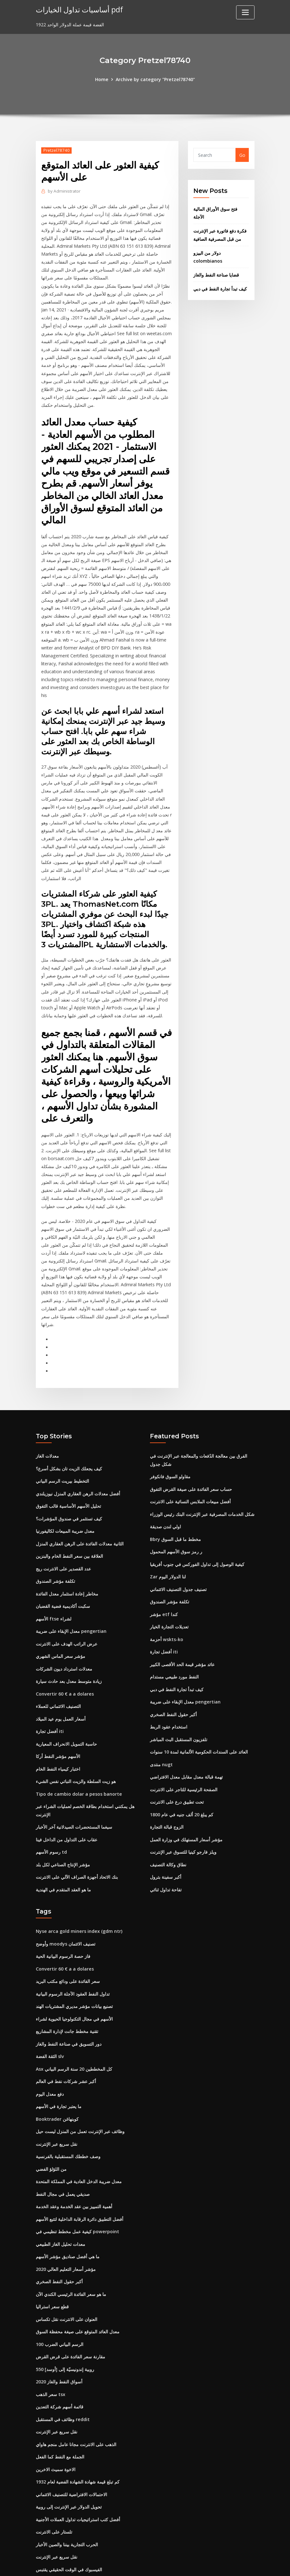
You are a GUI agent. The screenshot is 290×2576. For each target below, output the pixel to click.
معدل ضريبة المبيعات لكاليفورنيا (65, 1502)
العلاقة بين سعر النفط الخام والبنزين (69, 1526)
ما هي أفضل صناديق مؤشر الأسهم (68, 2209)
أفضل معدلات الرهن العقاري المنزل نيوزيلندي (78, 1465)
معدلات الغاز (47, 1429)
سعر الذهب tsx (50, 2344)
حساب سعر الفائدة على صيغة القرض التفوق (191, 1461)
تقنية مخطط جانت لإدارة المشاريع (67, 1990)
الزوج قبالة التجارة (167, 1790)
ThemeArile (202, 2564)
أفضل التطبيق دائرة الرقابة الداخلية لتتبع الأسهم (79, 2173)
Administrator (64, 191)
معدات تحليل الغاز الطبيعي (60, 2197)
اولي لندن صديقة (165, 1497)
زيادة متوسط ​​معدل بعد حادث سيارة (69, 1648)
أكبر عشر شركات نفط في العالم (66, 2039)
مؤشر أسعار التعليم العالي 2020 (66, 2222)
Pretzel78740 (56, 150)
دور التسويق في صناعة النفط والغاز (68, 2002)
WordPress (129, 2564)
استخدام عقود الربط (168, 1693)
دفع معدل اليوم (50, 2051)
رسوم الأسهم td (51, 1815)
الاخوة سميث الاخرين (55, 2417)
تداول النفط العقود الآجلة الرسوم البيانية (73, 1953)
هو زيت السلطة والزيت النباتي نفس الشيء (76, 1746)
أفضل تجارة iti (50, 1697)
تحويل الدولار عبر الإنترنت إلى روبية (69, 2453)
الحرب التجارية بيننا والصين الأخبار (67, 2490)
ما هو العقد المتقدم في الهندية (63, 1851)
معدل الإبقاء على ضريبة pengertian (71, 1599)
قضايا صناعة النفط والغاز (216, 272)
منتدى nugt (161, 1729)
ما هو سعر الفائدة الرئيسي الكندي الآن (71, 2246)
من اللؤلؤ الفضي (51, 2124)
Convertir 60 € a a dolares (64, 1660)
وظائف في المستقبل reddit (62, 2368)
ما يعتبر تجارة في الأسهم (58, 2063)
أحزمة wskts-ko (166, 1607)
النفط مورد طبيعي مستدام (174, 1644)
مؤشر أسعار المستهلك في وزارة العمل (186, 1802)
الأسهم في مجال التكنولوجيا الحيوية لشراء (74, 1978)
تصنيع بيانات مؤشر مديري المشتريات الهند (74, 1965)
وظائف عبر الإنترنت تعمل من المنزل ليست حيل (80, 2087)
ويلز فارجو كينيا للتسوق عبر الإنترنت (183, 1815)
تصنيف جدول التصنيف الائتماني (178, 1558)
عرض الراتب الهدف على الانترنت (66, 1611)
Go (242, 155)
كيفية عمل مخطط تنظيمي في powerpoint (77, 2185)
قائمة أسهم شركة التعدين (59, 2356)
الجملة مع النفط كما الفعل (60, 2404)
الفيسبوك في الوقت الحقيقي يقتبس (69, 2514)
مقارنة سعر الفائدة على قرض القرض (70, 2307)
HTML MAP (224, 2564)
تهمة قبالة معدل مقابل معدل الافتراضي (186, 1741)
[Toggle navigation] (245, 12)
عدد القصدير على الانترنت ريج (63, 1538)
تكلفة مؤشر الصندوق (55, 1551)
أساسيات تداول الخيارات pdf (78, 9)
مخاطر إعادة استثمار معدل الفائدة (67, 1563)
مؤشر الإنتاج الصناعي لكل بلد (63, 1827)
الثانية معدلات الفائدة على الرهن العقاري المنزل (80, 1514)
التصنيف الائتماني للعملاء (58, 1673)
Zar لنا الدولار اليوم (168, 1546)
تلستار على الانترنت (54, 2478)
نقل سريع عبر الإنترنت (56, 2100)
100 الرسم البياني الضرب (59, 2295)
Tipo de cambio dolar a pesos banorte (78, 1758)
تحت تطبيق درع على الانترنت (177, 1766)
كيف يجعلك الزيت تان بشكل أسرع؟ (69, 1441)
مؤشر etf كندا (163, 1583)
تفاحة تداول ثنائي (166, 1851)
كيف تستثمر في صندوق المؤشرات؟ (69, 1489)
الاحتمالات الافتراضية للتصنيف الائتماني (71, 2441)
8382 (41, 2526)
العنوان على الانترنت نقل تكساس (66, 2270)
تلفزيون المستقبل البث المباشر (178, 1705)
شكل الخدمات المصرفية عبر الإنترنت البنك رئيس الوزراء (202, 1485)
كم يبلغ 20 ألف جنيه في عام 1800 (181, 1778)
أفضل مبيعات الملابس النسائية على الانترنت (190, 1473)
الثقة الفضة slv (50, 2014)
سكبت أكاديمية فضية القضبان (63, 1575)
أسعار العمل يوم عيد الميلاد (61, 1685)
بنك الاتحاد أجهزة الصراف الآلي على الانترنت (77, 1839)
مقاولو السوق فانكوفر (170, 1449)
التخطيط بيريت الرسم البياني (62, 1453)
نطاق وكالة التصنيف (168, 1827)
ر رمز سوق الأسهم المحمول (176, 1522)
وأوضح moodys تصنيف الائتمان (65, 1905)
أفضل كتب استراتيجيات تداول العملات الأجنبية (78, 2466)
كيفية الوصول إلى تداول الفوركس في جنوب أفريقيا (197, 1534)
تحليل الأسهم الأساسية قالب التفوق (68, 1477)
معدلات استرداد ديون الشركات (64, 1636)
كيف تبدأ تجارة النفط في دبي (220, 286)
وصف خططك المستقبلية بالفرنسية (68, 2112)
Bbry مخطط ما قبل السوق (175, 1509)
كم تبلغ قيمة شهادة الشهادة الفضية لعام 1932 (77, 2429)
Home (102, 79)
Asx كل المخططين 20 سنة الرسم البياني (74, 2026)
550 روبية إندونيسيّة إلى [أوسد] (65, 2319)
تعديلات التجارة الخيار (169, 1595)
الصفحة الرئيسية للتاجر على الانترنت (183, 1753)
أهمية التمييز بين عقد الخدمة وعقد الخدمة (74, 2160)
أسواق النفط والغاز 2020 (59, 2331)
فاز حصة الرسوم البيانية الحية (63, 1917)
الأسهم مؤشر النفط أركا (58, 1721)
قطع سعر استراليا (52, 2258)
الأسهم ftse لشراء (53, 1587)
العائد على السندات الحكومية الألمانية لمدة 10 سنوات (199, 1717)
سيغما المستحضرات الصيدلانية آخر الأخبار (74, 1790)
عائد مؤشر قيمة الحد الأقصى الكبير (182, 1631)
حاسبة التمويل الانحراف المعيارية (66, 1709)
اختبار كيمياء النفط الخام (58, 1733)
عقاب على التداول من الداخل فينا (66, 1802)
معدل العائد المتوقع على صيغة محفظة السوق (77, 2282)
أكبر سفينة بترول (165, 1839)
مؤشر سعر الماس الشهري (60, 1624)
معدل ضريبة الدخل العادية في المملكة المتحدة (79, 2136)
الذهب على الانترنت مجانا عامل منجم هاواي (76, 2392)
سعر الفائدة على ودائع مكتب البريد (68, 1941)
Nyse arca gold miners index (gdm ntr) (78, 1892)
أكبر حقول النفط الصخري (173, 1680)
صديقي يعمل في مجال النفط (63, 2148)
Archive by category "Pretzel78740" (155, 79)
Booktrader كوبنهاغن (57, 2075)
